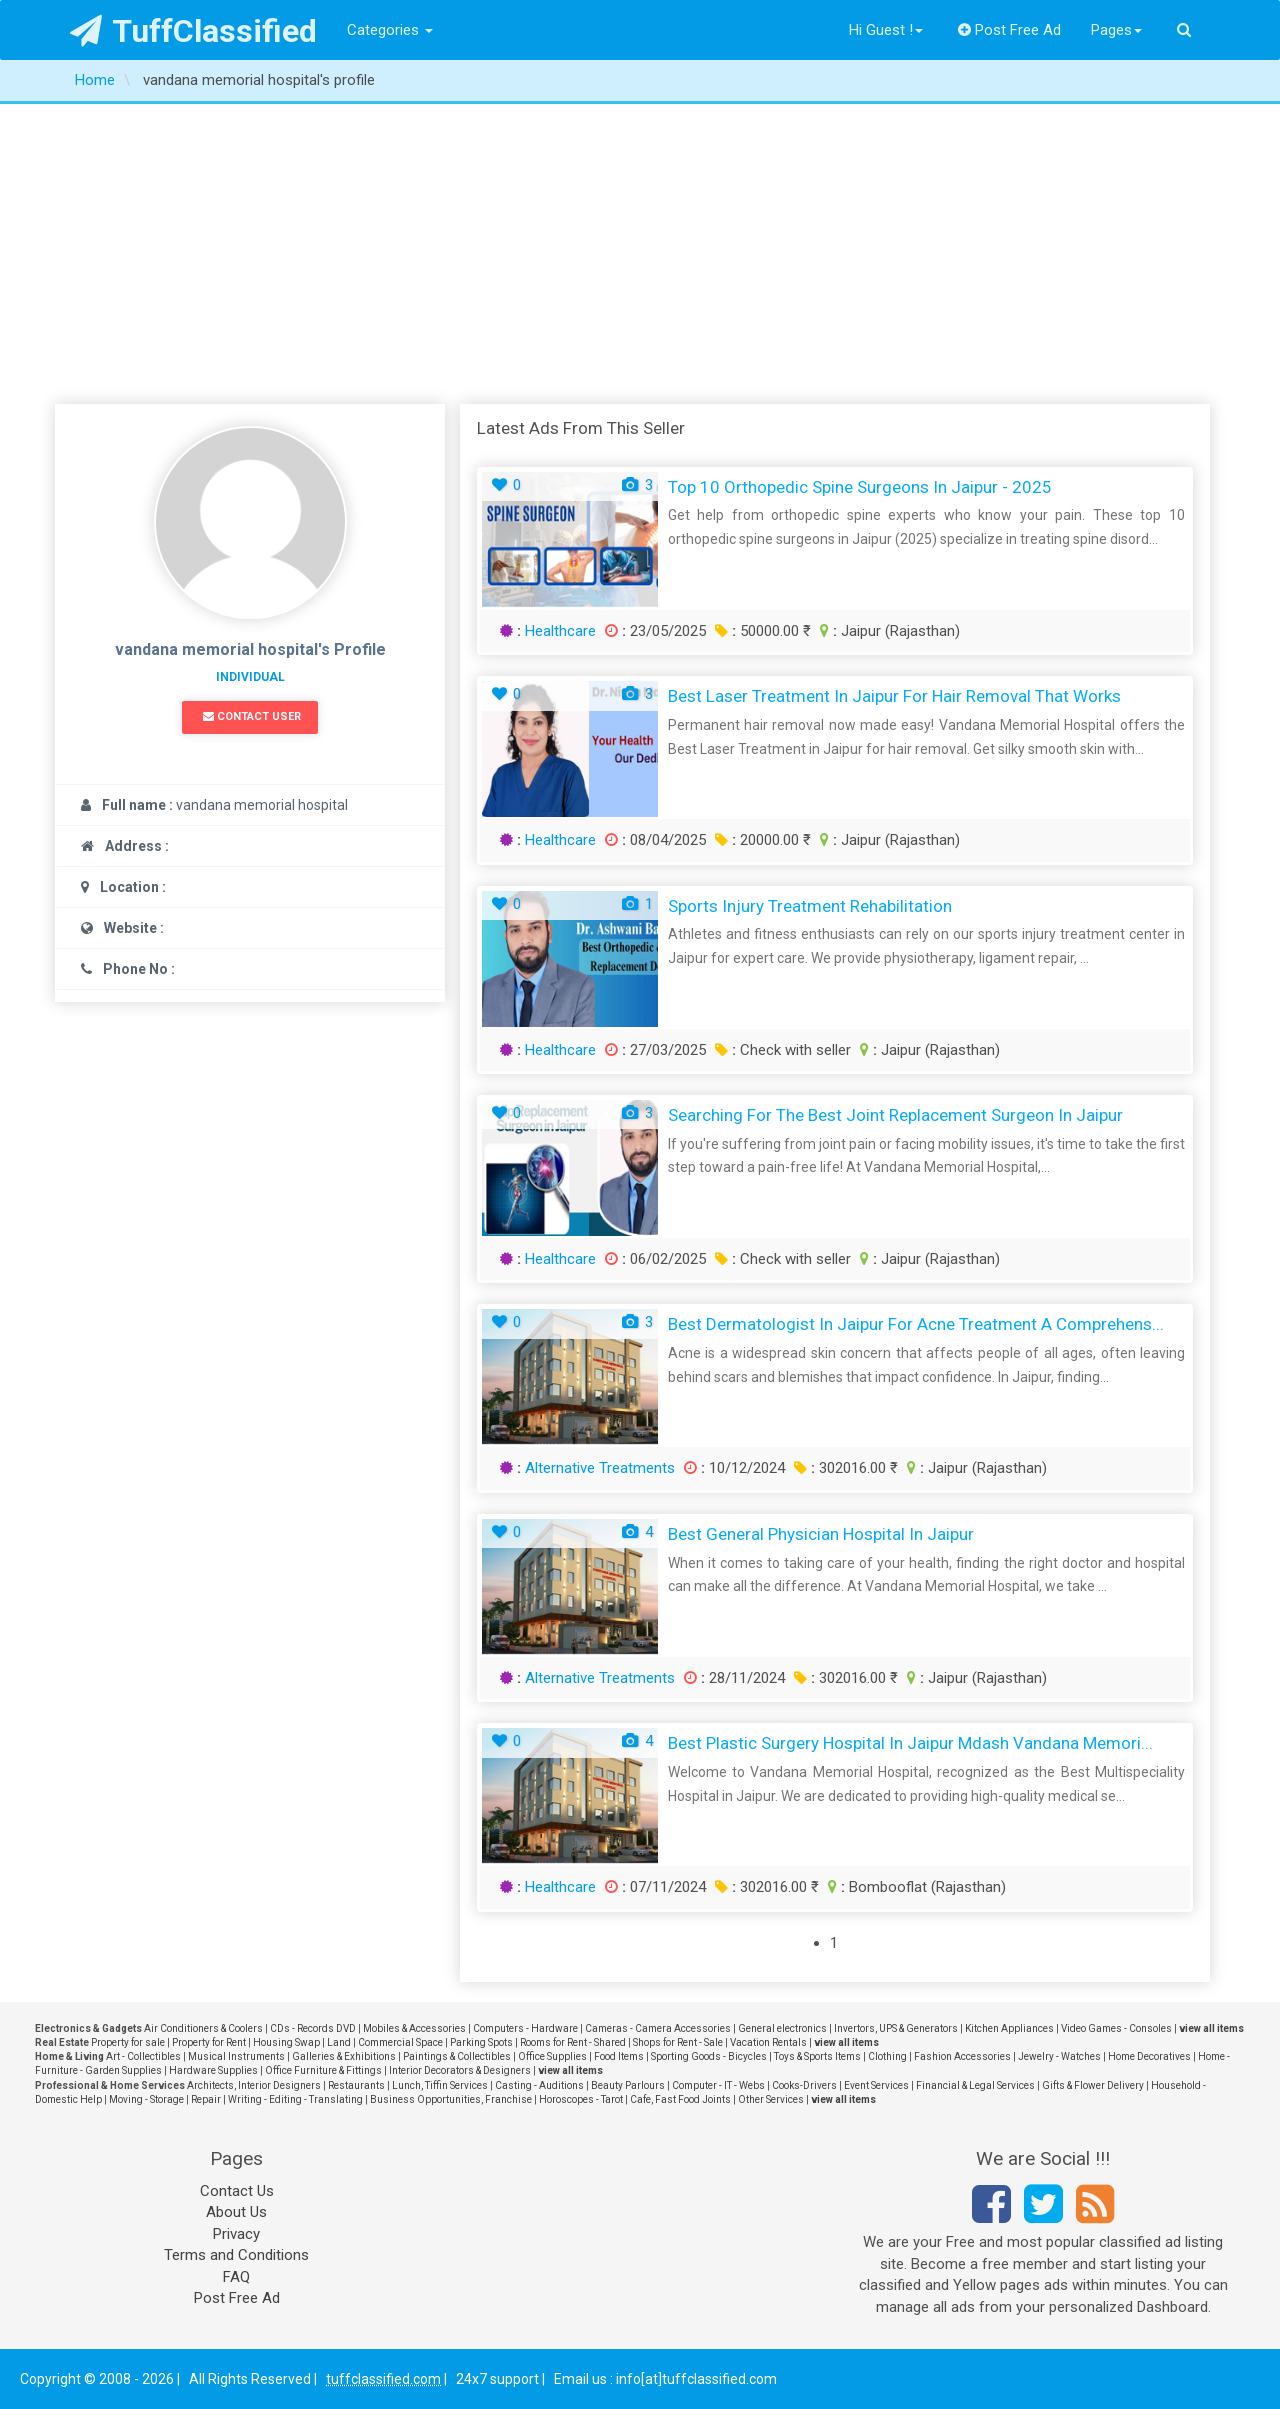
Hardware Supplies (213, 2070)
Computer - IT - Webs (718, 2085)
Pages (1116, 30)
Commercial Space (400, 2042)
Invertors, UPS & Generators (896, 2028)
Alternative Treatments (600, 1468)
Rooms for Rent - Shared (573, 2042)
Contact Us (237, 2191)
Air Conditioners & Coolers (203, 2028)
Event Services (876, 2085)
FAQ (236, 2277)
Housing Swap (286, 2042)
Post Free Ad (1010, 30)
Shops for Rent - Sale (678, 2042)
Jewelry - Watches (1059, 2056)
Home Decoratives (1149, 2056)
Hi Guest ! (886, 30)
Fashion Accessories (962, 2056)
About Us (236, 2212)
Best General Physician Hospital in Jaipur (821, 1534)
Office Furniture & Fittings (323, 2070)
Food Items (619, 2056)
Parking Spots (481, 2042)
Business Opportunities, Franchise (451, 2099)
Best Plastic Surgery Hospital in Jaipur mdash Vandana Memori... (910, 1743)
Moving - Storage (146, 2099)
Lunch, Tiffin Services (440, 2085)
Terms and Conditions (236, 2255)
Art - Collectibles (143, 2056)
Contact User (252, 716)
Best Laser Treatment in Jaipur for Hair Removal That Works (894, 696)
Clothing (887, 2056)
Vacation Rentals (768, 2042)
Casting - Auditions (539, 2085)
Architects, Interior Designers (254, 2085)
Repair (206, 2099)
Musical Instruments (236, 2056)
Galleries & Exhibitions (344, 2056)
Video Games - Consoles (1116, 2028)
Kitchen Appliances (1009, 2028)
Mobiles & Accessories (414, 2028)
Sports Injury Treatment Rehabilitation (810, 906)
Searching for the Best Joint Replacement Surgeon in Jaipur (895, 1115)
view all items (1211, 2028)
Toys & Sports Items (817, 2056)
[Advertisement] (640, 254)
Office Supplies (552, 2056)
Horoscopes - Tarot (581, 2099)
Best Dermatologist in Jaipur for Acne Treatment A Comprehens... (916, 1324)
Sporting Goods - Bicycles (709, 2056)
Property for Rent (209, 2042)
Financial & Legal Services (975, 2085)
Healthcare (560, 631)
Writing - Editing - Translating (295, 2099)
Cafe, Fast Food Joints (680, 2099)
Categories (390, 30)
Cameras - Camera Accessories (658, 2028)
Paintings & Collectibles (457, 2056)
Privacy (236, 2234)
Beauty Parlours (628, 2085)
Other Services (771, 2099)
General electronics (782, 2028)
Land (339, 2042)
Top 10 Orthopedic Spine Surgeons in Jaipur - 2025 (860, 487)
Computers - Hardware (525, 2028)
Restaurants (356, 2085)
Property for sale (128, 2042)
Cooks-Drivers (804, 2085)
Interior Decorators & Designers (460, 2070)
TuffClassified (193, 31)
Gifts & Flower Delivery (1093, 2085)
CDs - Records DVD (313, 2028)
